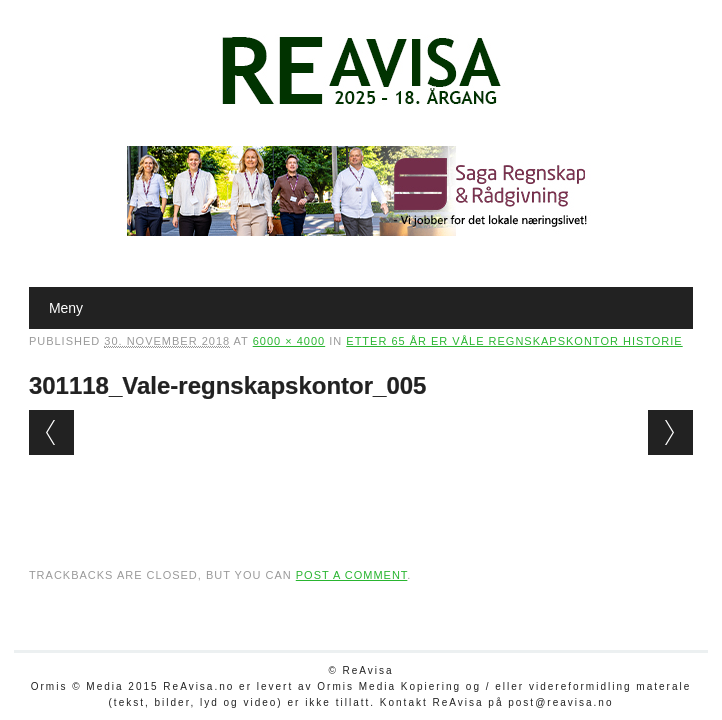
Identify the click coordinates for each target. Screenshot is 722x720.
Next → (670, 432)
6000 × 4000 (289, 341)
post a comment (352, 575)
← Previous (51, 432)
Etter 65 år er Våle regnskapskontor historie (514, 341)
